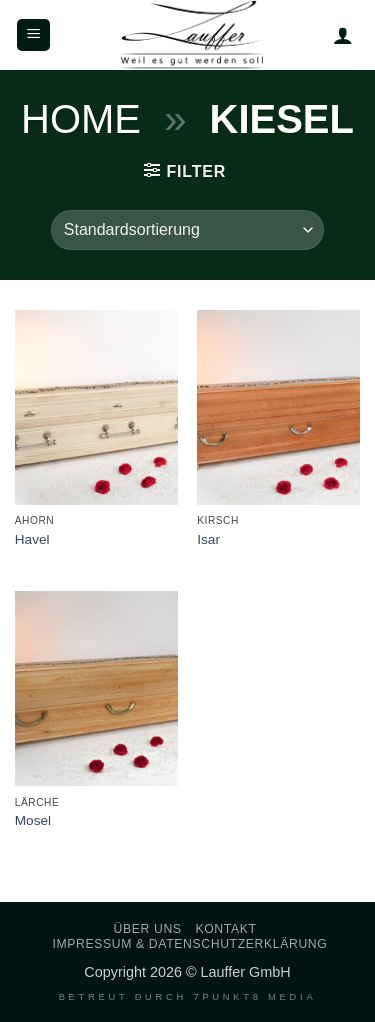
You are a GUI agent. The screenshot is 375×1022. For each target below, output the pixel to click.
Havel (32, 539)
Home (81, 119)
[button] (33, 35)
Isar (208, 539)
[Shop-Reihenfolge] (187, 230)
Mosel (33, 820)
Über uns (148, 929)
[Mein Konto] (343, 35)
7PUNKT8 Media (254, 997)
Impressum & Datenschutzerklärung (189, 944)
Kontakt (225, 929)
